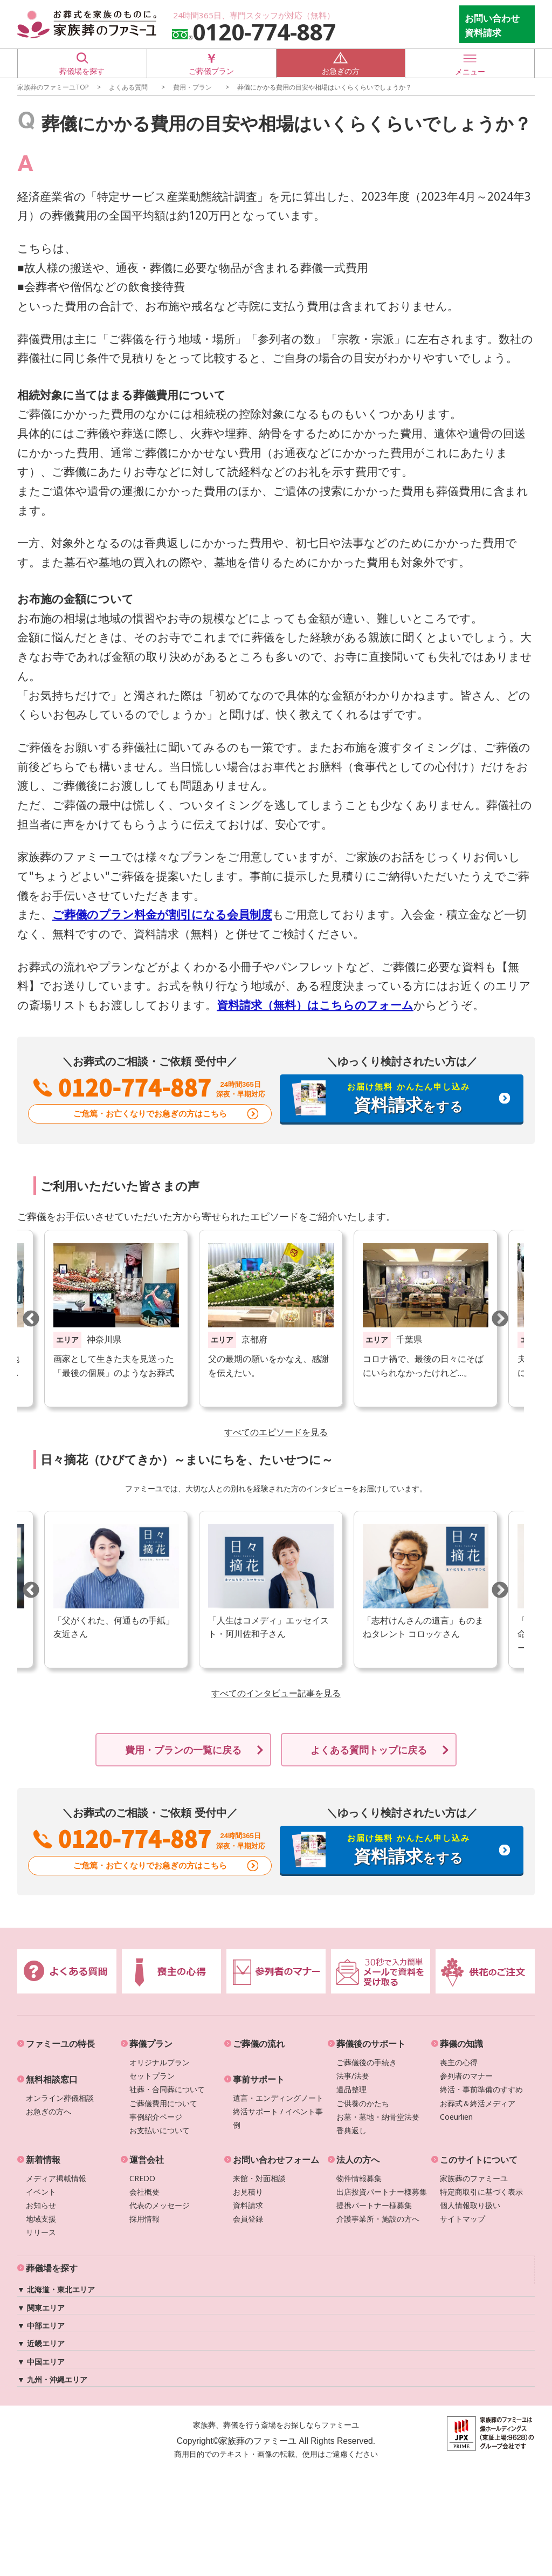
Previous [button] (30, 1318)
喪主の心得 (459, 2062)
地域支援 (41, 2219)
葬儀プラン (150, 2044)
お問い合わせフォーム (276, 2160)
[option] (271, 1318)
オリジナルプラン (159, 2062)
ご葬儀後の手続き (366, 2062)
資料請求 (248, 2205)
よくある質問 (128, 87)
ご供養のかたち (362, 2103)
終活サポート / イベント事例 (278, 2118)
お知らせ (41, 2205)
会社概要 (144, 2192)
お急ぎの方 (341, 63)
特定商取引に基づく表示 (481, 2192)
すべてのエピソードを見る (276, 1432)
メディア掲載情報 (56, 2178)
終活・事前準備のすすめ (481, 2089)
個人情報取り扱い (470, 2205)
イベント (41, 2192)
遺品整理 (351, 2089)
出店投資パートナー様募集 (381, 2192)
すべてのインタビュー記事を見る (276, 1693)
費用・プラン (192, 87)
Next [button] (499, 1318)
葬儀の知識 (461, 2044)
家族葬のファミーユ (474, 2178)
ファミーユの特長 (60, 2044)
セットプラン (152, 2076)
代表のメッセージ (159, 2205)
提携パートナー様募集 (374, 2205)
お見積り (248, 2192)
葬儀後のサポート (370, 2044)
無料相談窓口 (52, 2079)
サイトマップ (462, 2219)
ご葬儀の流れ (259, 2044)
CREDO (142, 2178)
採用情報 (144, 2219)
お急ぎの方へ (48, 2111)
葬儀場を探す (82, 63)
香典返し (351, 2130)
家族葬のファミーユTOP (53, 87)
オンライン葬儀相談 (60, 2097)
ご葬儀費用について (163, 2103)
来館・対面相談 (259, 2178)
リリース (41, 2232)
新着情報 (43, 2160)
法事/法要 (352, 2076)
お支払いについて (159, 2130)
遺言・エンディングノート (278, 2097)
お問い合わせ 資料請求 (492, 25)
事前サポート (259, 2079)
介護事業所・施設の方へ (377, 2219)
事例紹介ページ (155, 2117)
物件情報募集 (359, 2178)
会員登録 (248, 2219)
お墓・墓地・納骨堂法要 (377, 2117)
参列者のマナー (466, 2076)
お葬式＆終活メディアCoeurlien (477, 2109)
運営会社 (146, 2160)
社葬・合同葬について (167, 2089)
